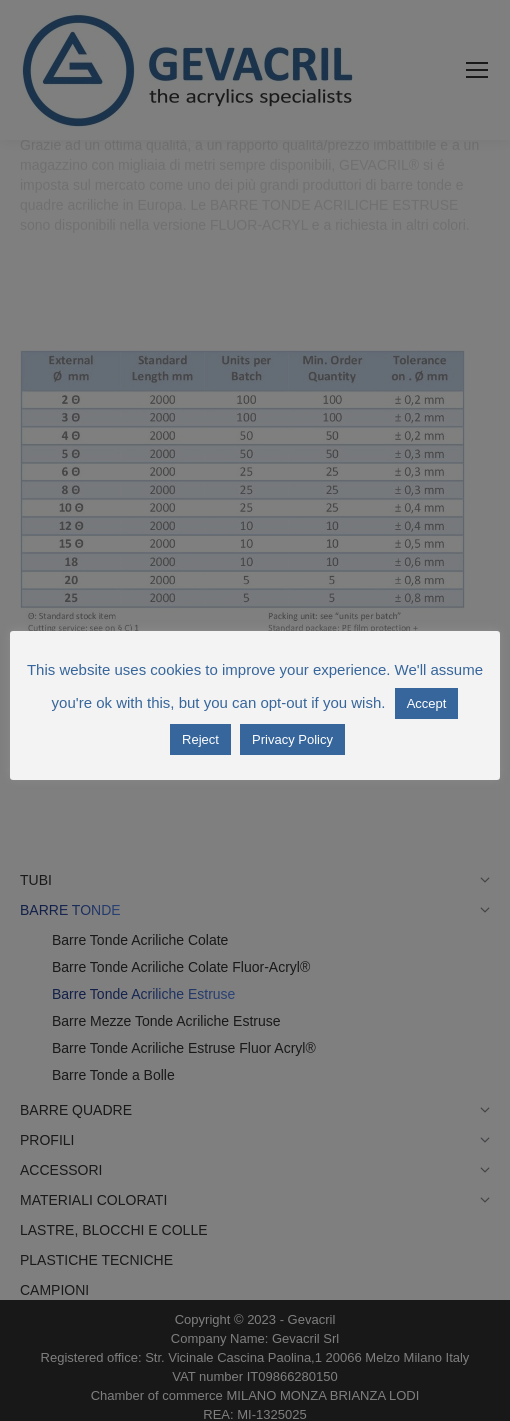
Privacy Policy (292, 739)
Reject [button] (200, 739)
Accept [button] (427, 703)
